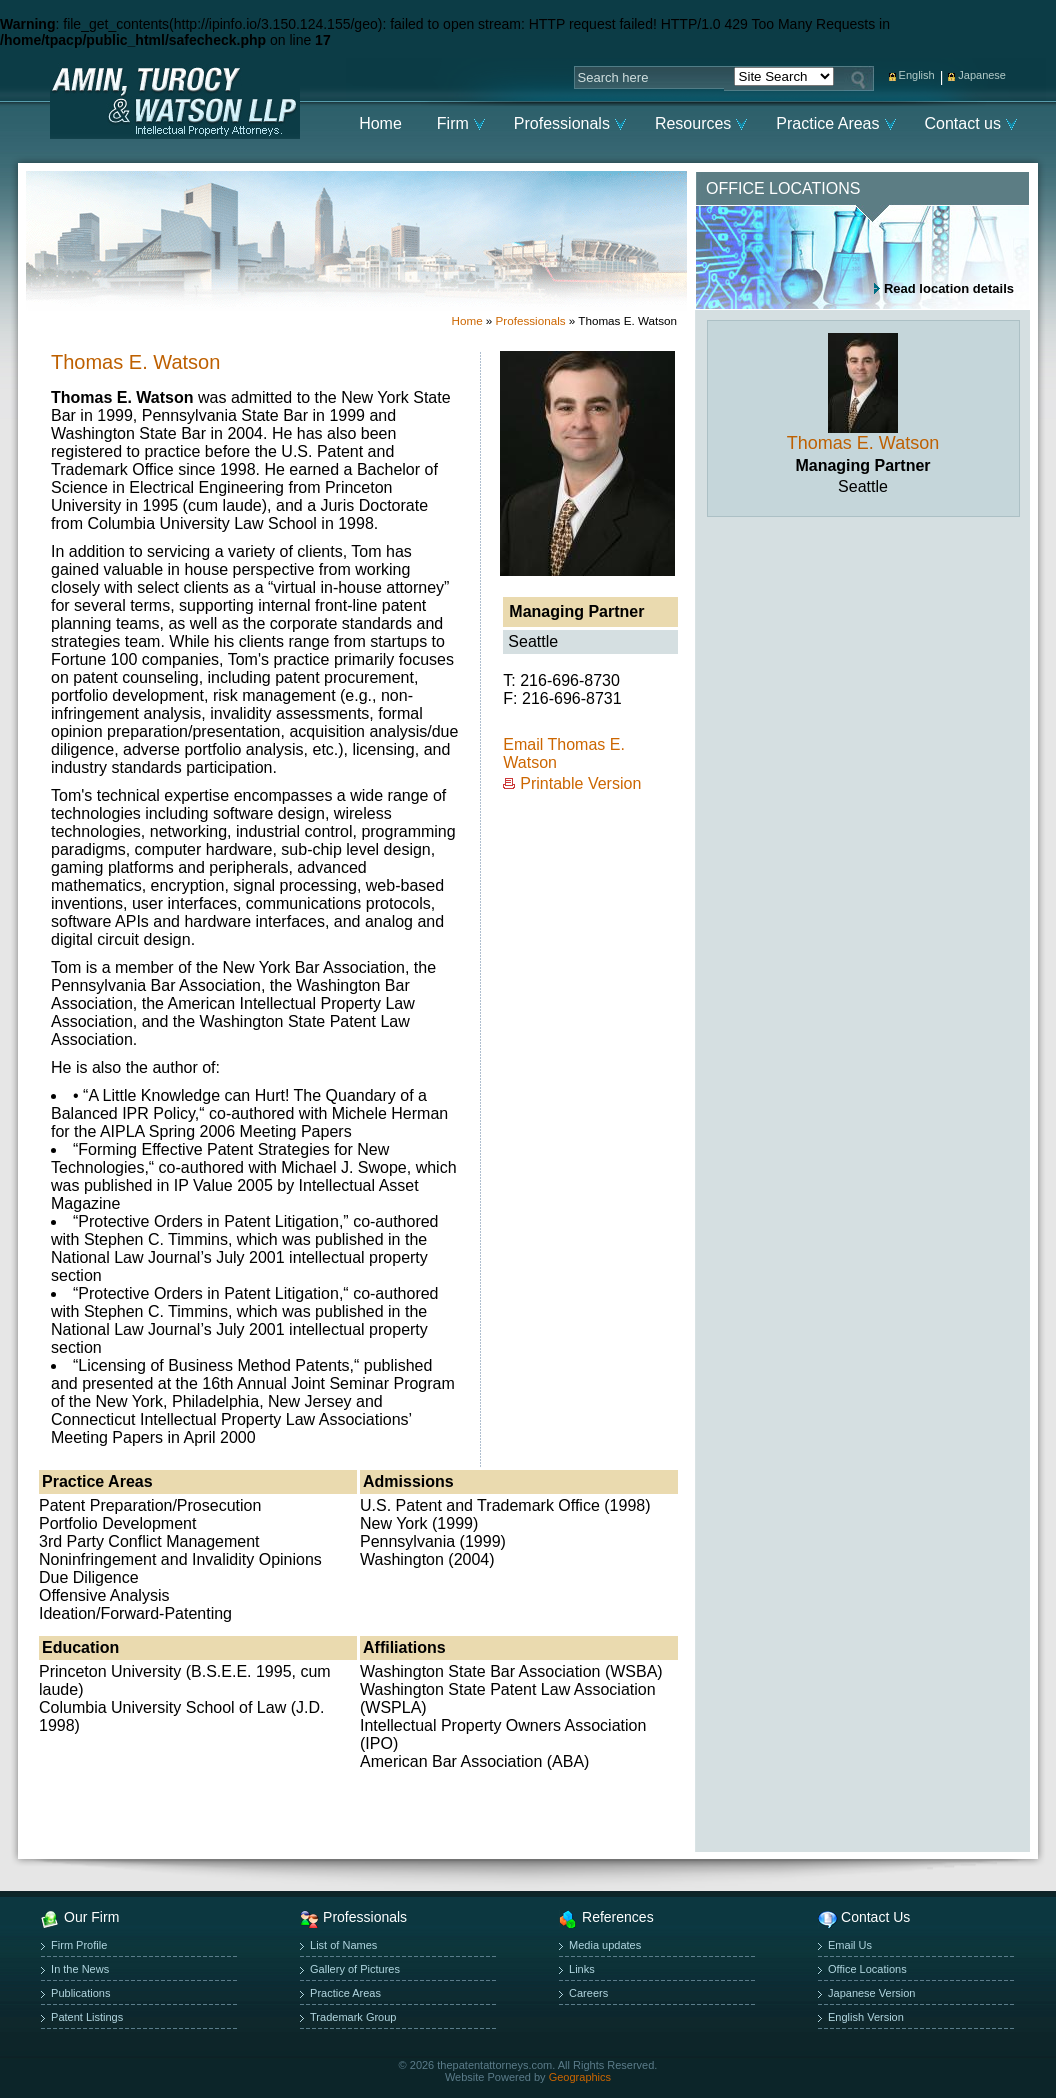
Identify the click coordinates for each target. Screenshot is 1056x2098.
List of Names (343, 1945)
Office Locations (867, 1969)
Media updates (605, 1945)
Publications (80, 1993)
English (917, 75)
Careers (588, 1993)
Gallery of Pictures (355, 1969)
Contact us (963, 123)
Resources (693, 123)
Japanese (982, 75)
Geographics (580, 2077)
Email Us (850, 1945)
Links (582, 1969)
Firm (453, 123)
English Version (866, 2017)
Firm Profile (79, 1945)
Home (380, 123)
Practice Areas (827, 123)
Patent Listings (87, 2017)
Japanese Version (871, 1993)
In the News (80, 1969)
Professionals (562, 123)
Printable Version (580, 783)
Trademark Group (353, 2017)
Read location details (949, 288)
